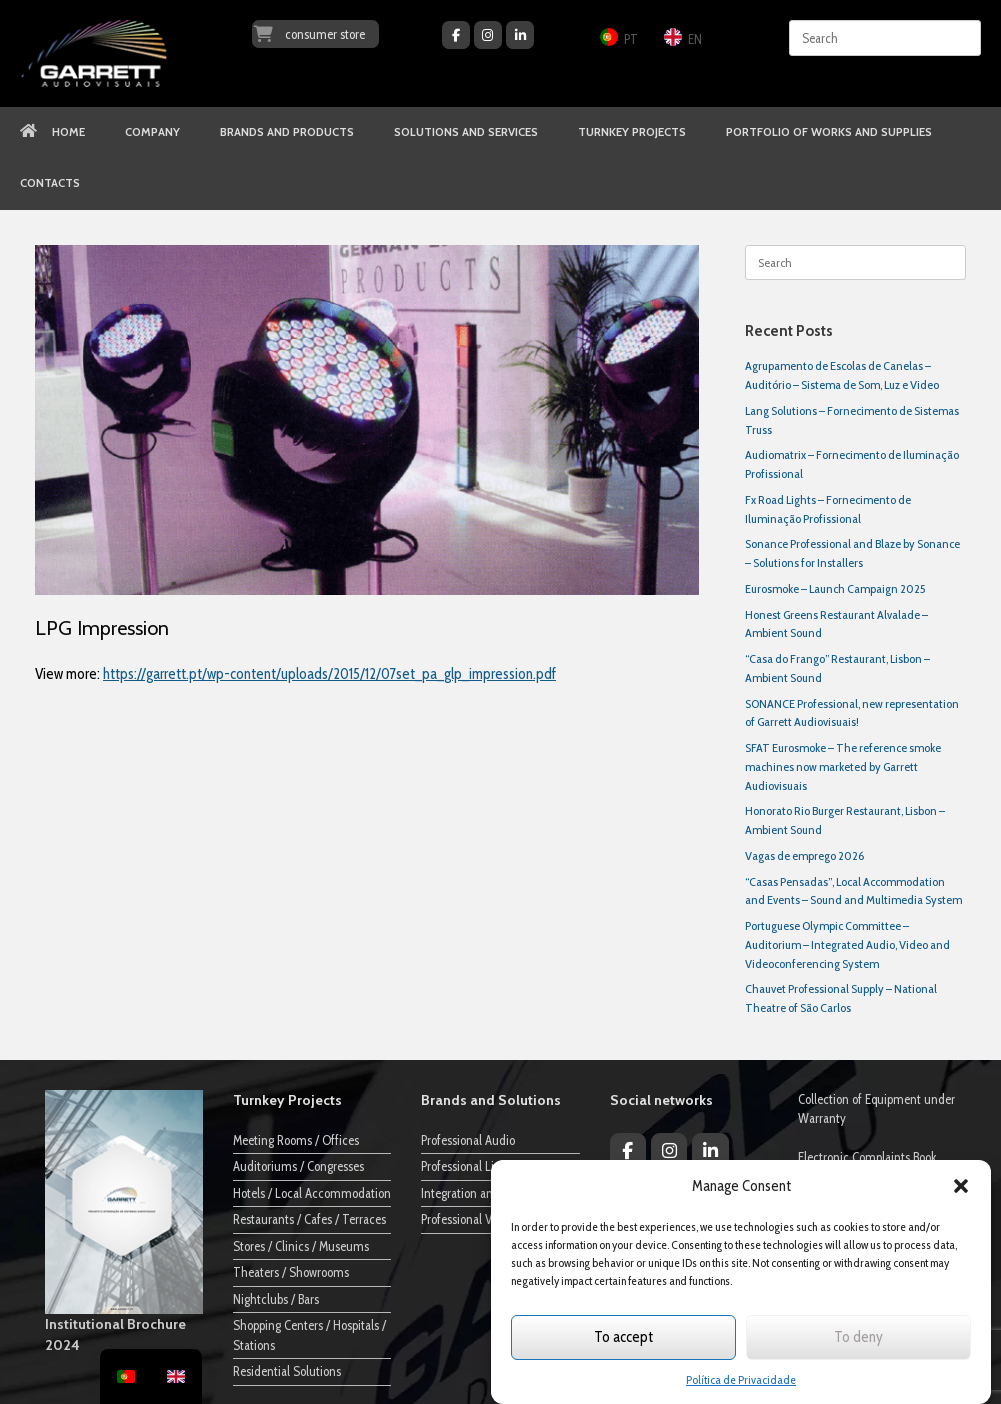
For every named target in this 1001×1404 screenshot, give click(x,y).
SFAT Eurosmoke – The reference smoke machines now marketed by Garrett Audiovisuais (843, 766)
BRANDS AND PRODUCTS (287, 132)
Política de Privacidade (741, 1379)
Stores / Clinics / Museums (301, 1246)
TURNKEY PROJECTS (632, 132)
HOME (52, 132)
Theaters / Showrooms (291, 1272)
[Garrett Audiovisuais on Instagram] (488, 35)
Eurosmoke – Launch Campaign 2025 (835, 588)
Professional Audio (468, 1140)
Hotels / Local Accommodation (312, 1193)
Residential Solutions (287, 1371)
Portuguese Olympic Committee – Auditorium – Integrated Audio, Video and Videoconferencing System (847, 944)
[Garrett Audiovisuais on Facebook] (456, 35)
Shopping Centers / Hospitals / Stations (309, 1335)
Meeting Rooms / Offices (296, 1140)
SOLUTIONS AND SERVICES (466, 132)
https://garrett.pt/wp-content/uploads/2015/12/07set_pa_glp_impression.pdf (329, 674)
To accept (623, 1337)
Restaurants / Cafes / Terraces (309, 1219)
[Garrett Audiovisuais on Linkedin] (520, 35)
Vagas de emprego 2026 (804, 855)
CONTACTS (50, 183)
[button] (961, 1186)
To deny (858, 1337)
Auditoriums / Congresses (298, 1166)
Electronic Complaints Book (867, 1157)
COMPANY (152, 132)
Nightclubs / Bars (276, 1299)
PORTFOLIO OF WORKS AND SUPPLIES (829, 132)
